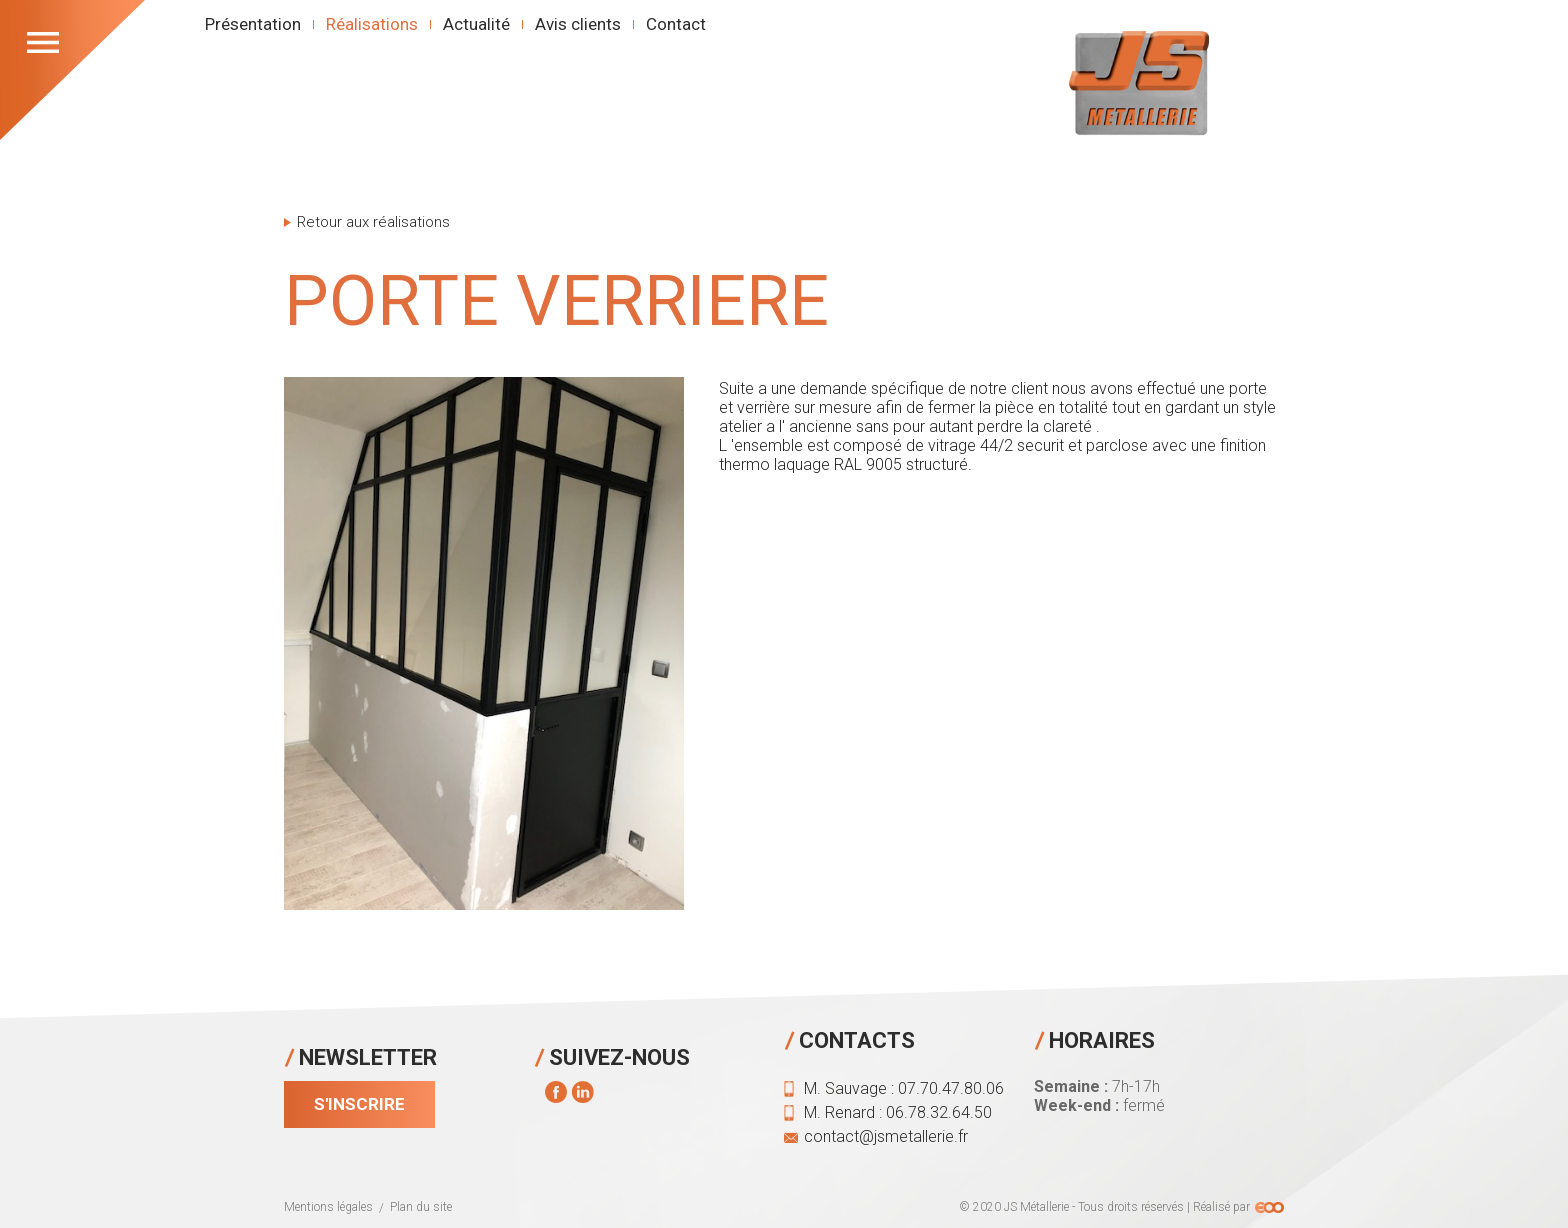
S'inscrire (359, 1104)
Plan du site (421, 1207)
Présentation (253, 24)
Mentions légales (328, 1207)
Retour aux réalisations (373, 222)
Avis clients (578, 24)
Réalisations (372, 24)
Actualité (476, 24)
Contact (676, 24)
